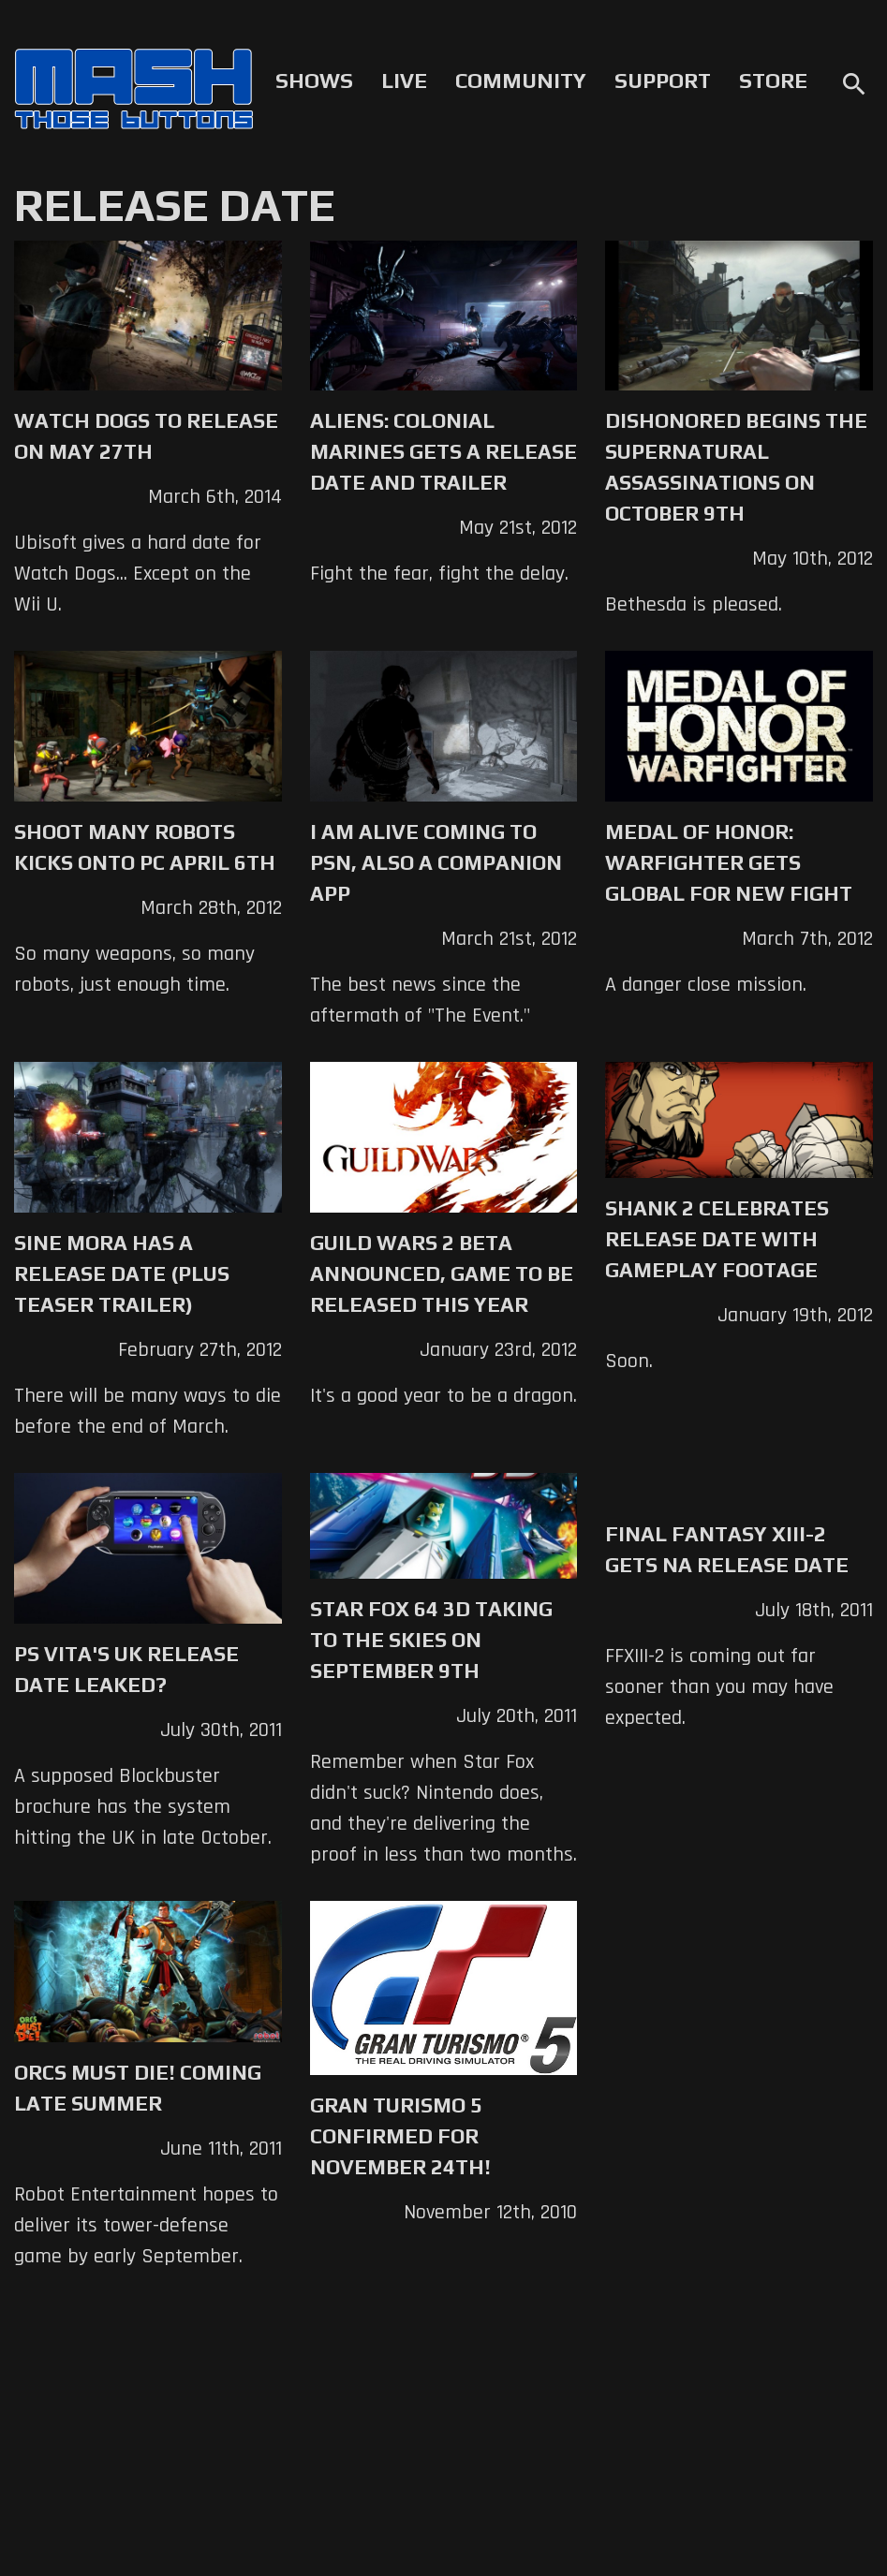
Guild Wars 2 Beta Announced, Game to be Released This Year (441, 1273)
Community (520, 80)
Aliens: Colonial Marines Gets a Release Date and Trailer (443, 451)
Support (662, 80)
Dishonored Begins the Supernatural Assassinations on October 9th (736, 466)
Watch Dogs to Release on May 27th (146, 436)
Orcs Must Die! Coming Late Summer (137, 2087)
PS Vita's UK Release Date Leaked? (126, 1669)
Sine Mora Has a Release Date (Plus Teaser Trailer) (121, 1273)
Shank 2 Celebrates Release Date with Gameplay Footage (717, 1239)
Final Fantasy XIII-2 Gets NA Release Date (727, 1549)
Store (773, 80)
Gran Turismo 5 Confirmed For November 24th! (400, 2136)
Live (404, 80)
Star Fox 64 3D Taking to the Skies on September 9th (431, 1640)
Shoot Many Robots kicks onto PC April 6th (144, 847)
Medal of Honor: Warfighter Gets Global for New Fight (728, 862)
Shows (314, 80)
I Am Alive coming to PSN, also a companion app (436, 862)
